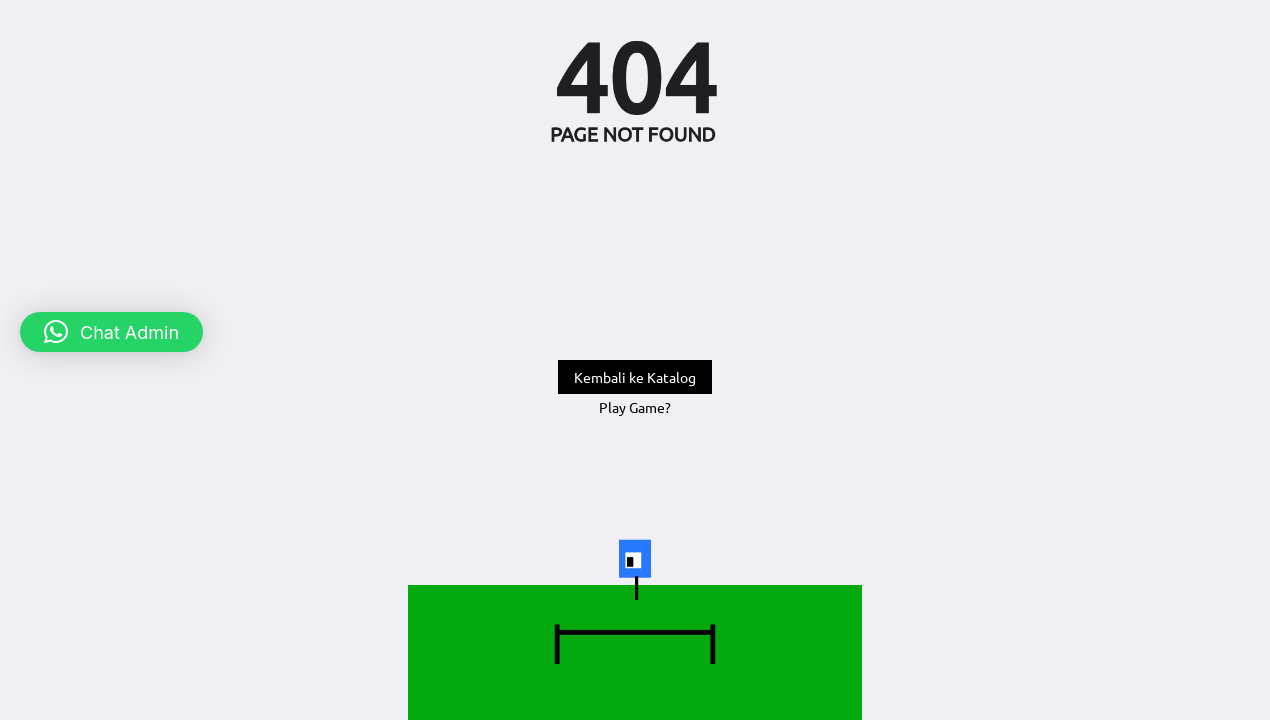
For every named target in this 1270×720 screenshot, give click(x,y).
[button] (111, 332)
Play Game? (635, 407)
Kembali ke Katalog (635, 377)
